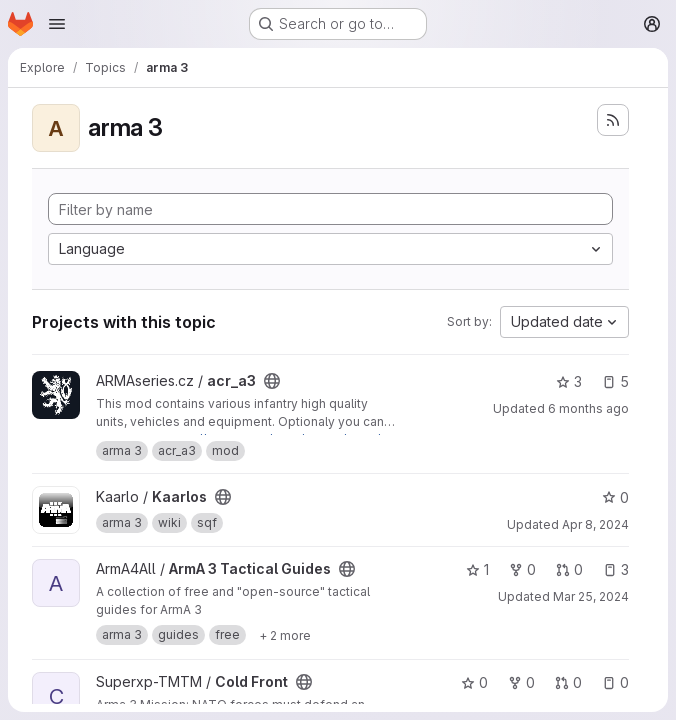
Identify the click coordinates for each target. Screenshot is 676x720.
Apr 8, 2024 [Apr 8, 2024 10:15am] (595, 524)
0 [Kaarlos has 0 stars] (615, 497)
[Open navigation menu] (57, 24)
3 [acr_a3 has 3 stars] (569, 381)
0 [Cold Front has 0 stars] (474, 682)
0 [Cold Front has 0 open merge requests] (568, 682)
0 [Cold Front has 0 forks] (521, 682)
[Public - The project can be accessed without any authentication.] (272, 381)
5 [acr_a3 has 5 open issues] (615, 381)
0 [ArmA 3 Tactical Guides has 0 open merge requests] (569, 569)
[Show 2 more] (285, 635)
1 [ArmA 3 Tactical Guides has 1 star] (477, 569)
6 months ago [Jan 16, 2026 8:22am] (588, 408)
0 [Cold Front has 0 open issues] (615, 682)
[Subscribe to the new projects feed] (613, 120)
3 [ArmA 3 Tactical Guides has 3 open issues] (616, 569)
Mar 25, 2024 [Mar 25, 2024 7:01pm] (591, 596)
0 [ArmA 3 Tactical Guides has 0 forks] (522, 569)
